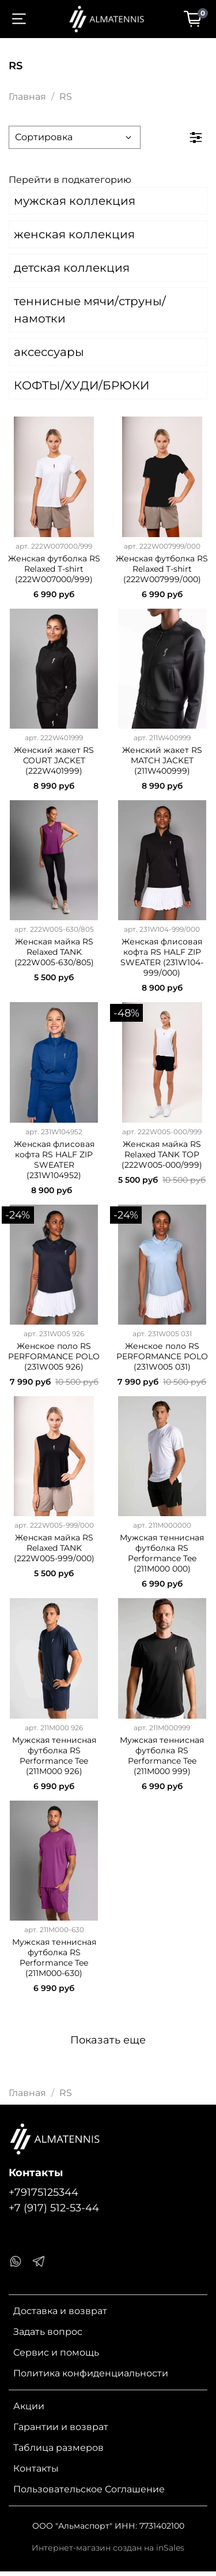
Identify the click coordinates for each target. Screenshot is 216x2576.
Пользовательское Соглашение (89, 2489)
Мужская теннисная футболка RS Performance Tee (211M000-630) (54, 1957)
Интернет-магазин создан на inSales (108, 2548)
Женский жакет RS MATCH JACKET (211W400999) (162, 760)
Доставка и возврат (60, 2310)
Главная (27, 96)
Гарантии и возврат (60, 2426)
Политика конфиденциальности (90, 2373)
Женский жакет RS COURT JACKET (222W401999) (54, 760)
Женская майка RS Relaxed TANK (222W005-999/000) (54, 1547)
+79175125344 (43, 2192)
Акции (28, 2406)
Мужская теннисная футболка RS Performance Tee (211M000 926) (54, 1755)
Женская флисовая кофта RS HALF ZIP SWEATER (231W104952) (54, 1159)
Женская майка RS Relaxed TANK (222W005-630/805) (54, 952)
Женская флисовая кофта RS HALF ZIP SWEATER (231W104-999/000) (161, 957)
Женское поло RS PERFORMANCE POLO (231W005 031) (162, 1356)
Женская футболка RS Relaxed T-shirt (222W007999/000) (162, 568)
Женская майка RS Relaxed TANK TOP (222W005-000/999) (162, 1154)
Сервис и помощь (56, 2352)
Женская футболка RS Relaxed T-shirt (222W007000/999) (54, 568)
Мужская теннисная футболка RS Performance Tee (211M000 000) (162, 1553)
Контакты (36, 2468)
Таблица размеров (58, 2447)
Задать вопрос (47, 2331)
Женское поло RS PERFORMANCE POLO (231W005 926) (54, 1356)
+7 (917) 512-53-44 (54, 2208)
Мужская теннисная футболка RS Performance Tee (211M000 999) (162, 1755)
